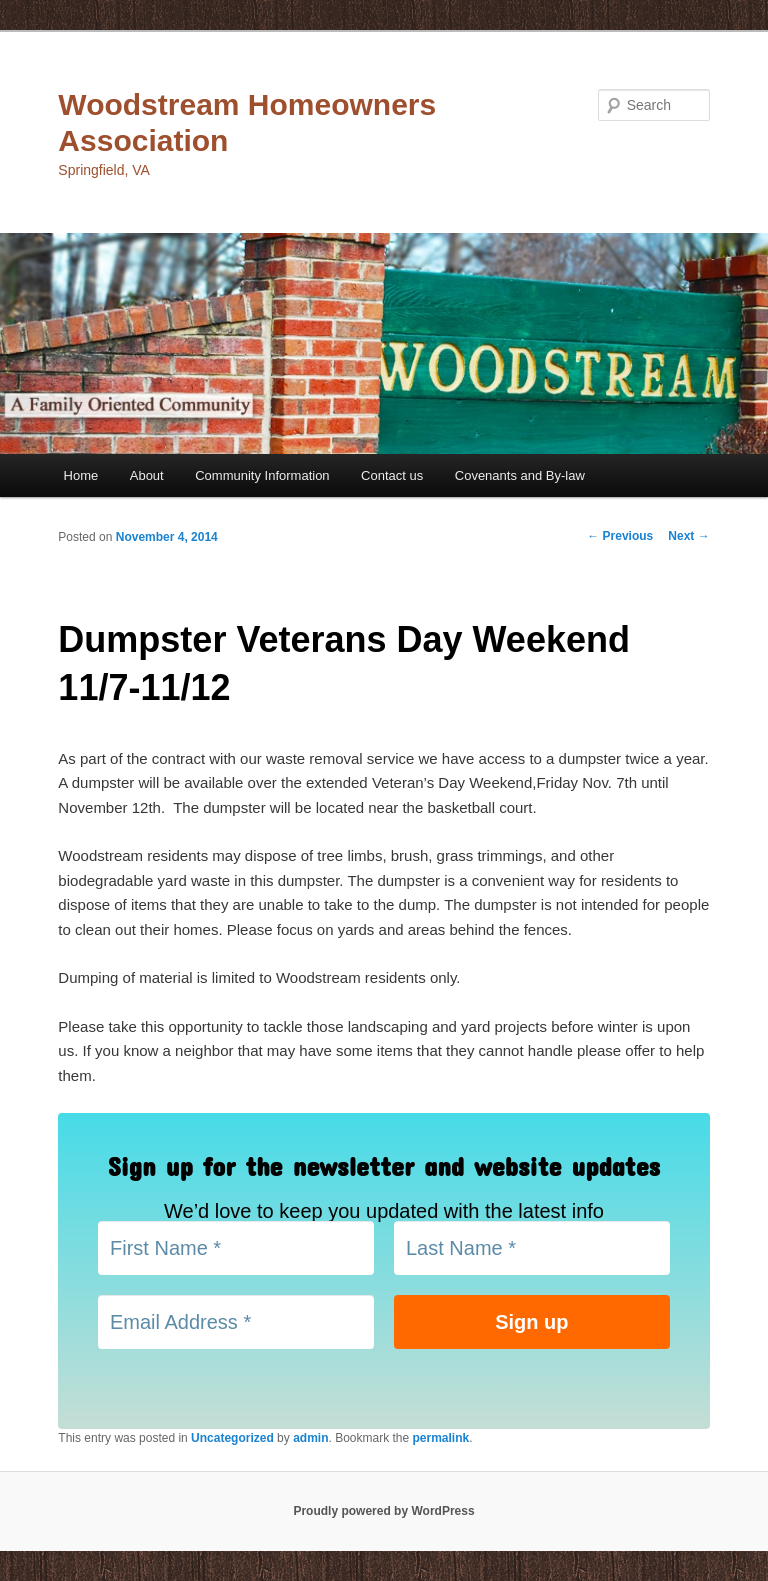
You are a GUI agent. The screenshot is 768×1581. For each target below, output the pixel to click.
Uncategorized (232, 1438)
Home (81, 475)
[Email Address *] (236, 1322)
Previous (620, 536)
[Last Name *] (532, 1248)
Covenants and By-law (520, 475)
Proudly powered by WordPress (383, 1511)
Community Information (262, 475)
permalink (441, 1438)
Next (688, 536)
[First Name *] (236, 1248)
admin (310, 1438)
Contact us (392, 475)
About (147, 475)
